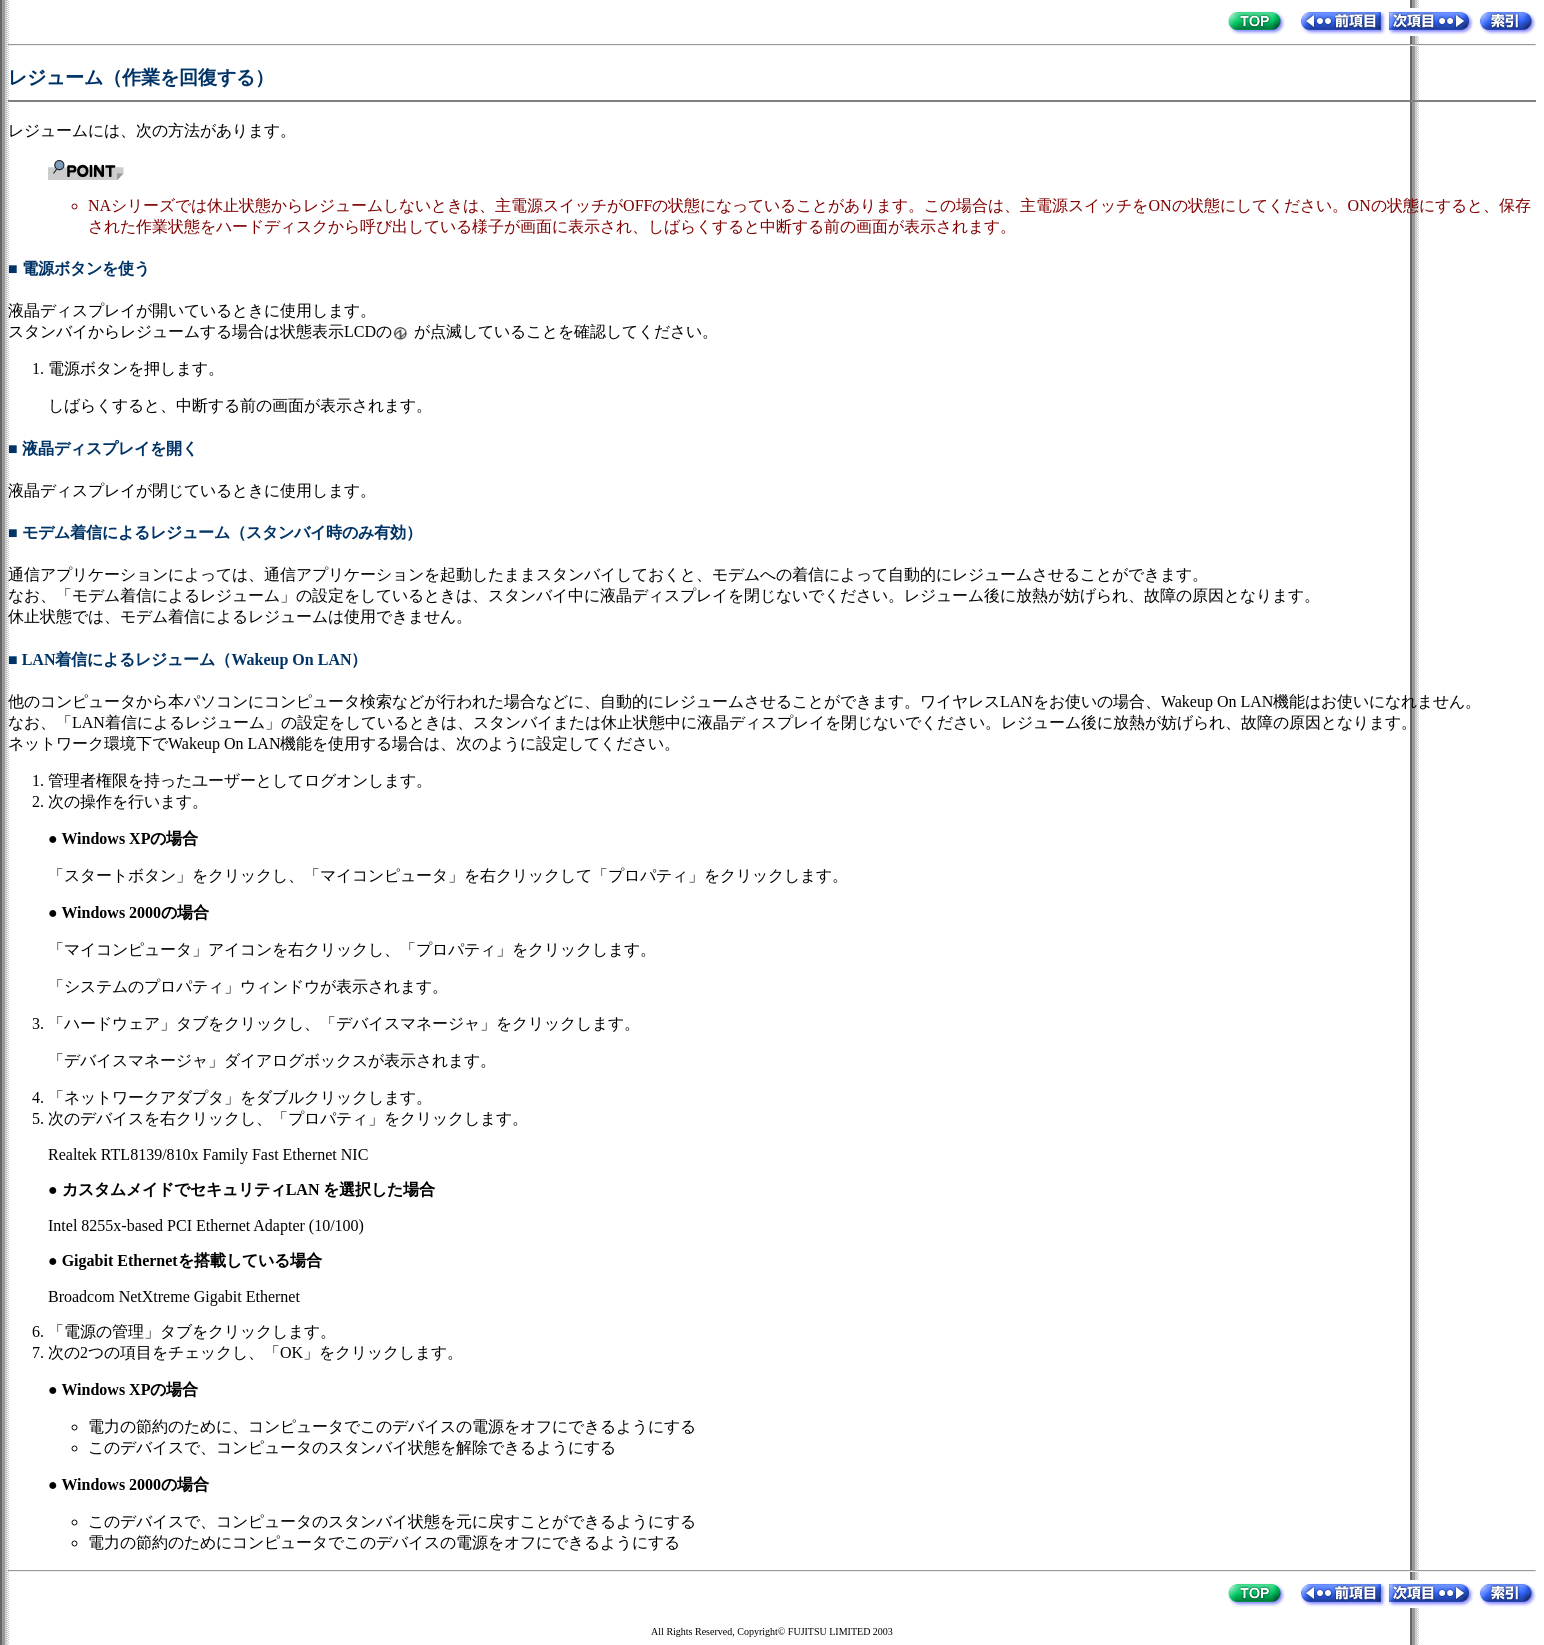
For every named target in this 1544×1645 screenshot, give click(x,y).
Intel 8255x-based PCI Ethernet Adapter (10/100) (206, 1225)
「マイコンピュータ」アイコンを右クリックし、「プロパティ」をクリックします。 (352, 949)
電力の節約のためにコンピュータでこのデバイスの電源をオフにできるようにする (384, 1542)
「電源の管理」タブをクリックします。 (192, 1331)
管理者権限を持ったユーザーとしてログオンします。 (240, 780)
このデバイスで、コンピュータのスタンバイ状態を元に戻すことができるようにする (392, 1521)
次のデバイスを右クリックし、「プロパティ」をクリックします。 (288, 1118)
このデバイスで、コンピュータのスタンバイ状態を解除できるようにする (352, 1447)
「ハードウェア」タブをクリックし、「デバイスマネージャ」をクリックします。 (344, 1023)
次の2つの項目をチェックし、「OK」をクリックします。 (255, 1352)
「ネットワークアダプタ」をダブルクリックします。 (240, 1097)
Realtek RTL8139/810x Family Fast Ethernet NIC (208, 1154)
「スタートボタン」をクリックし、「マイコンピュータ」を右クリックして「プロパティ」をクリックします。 (448, 875)
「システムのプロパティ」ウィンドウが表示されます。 (248, 986)
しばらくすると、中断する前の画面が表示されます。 (240, 405)
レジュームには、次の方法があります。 (152, 130)
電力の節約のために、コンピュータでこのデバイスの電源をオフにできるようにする (392, 1426)
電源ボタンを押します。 (136, 368)
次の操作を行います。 (128, 801)
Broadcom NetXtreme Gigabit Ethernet (174, 1296)
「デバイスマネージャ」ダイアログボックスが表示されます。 (272, 1060)
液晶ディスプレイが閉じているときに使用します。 (192, 490)
